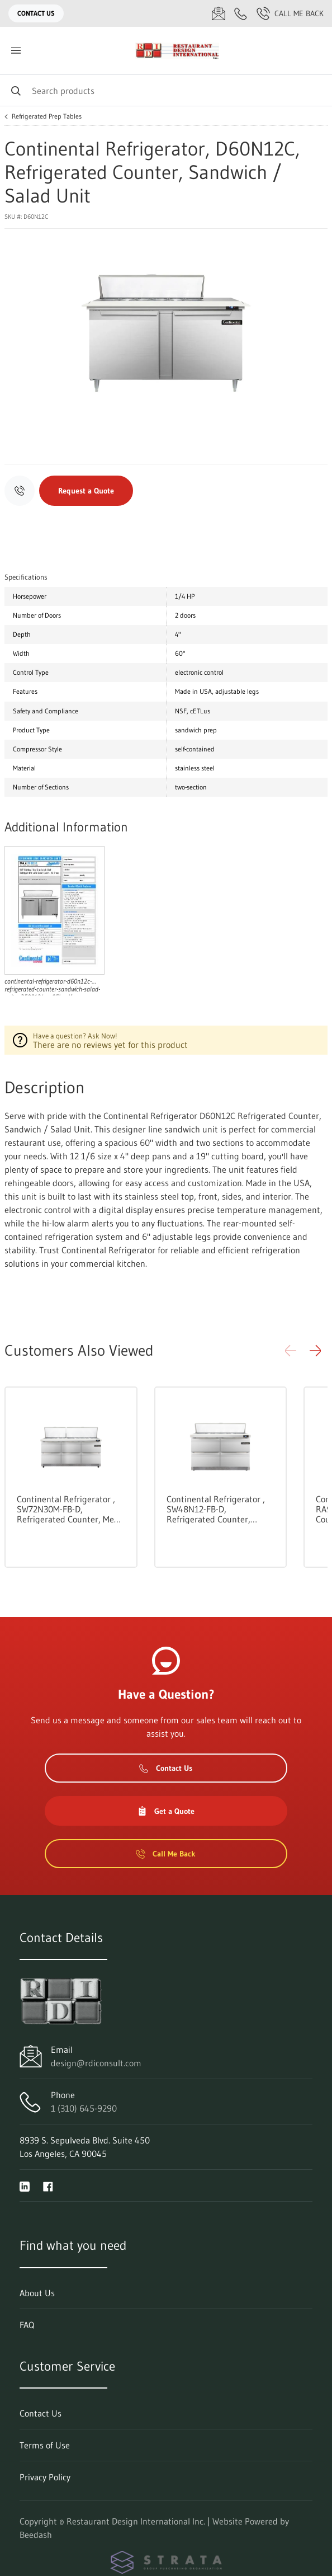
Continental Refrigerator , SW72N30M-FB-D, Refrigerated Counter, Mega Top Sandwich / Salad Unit (70, 1509)
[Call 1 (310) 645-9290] (241, 13)
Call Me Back (290, 13)
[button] (315, 1351)
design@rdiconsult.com (96, 2063)
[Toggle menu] (15, 50)
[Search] (166, 90)
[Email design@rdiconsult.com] (218, 13)
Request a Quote (86, 491)
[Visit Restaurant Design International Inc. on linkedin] (25, 2185)
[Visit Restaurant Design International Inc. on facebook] (48, 2185)
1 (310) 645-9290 (84, 2108)
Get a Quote (166, 1811)
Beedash (36, 2534)
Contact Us (36, 13)
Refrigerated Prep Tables (47, 116)
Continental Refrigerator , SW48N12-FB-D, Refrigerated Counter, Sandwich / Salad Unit (216, 1509)
